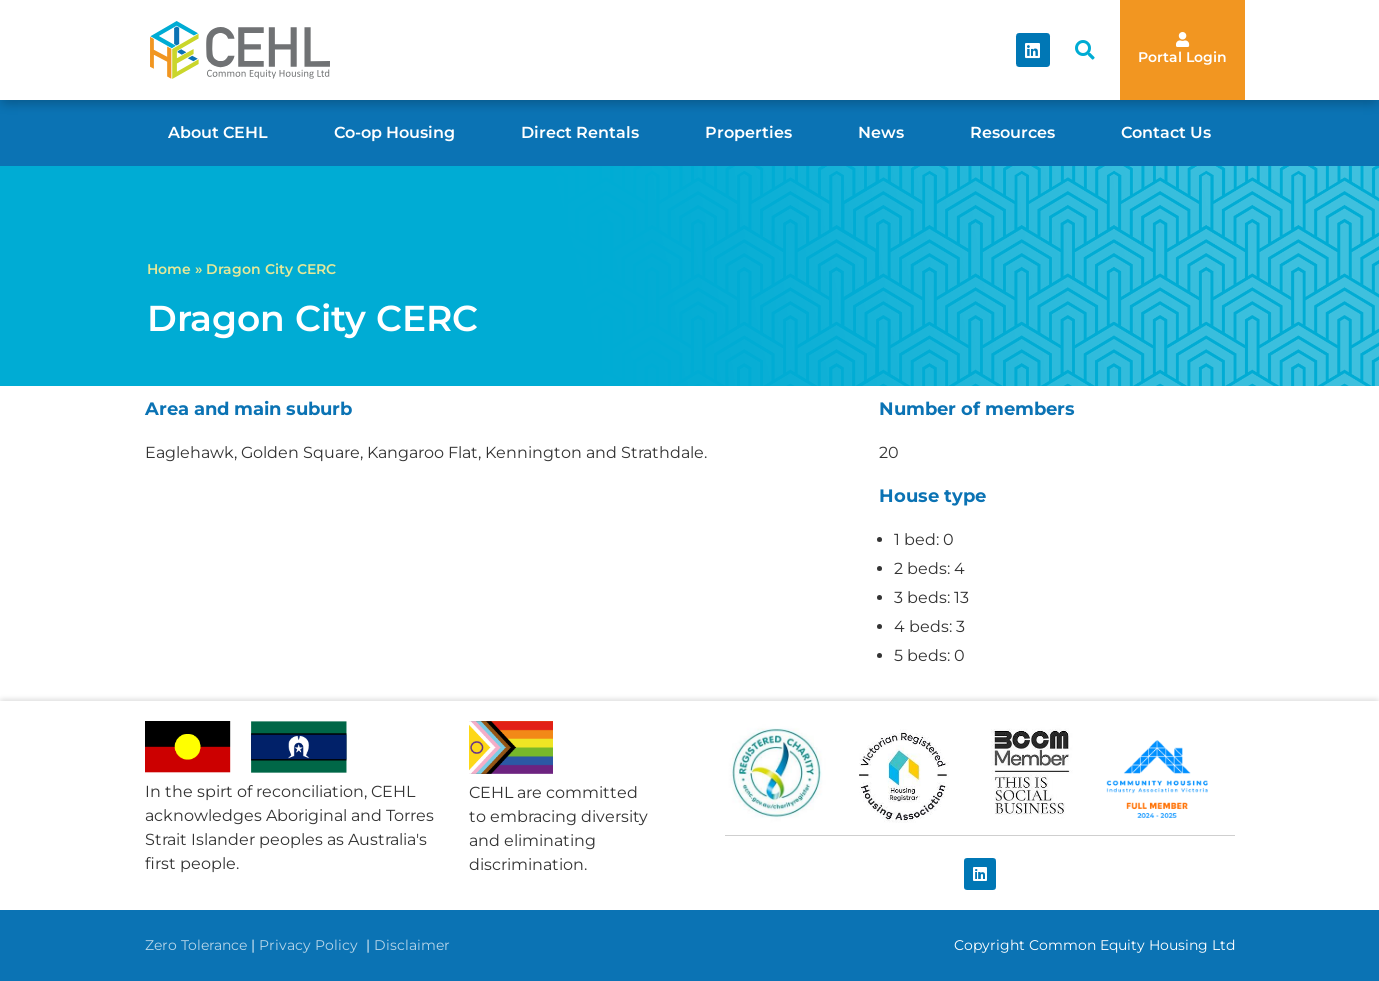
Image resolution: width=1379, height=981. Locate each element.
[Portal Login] (1182, 39)
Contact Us (1166, 132)
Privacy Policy (310, 945)
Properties (748, 132)
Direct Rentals (580, 132)
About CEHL (218, 132)
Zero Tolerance (196, 945)
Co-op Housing (394, 132)
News (881, 132)
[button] (1084, 50)
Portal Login (1182, 57)
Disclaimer (412, 945)
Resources (1012, 132)
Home (169, 269)
